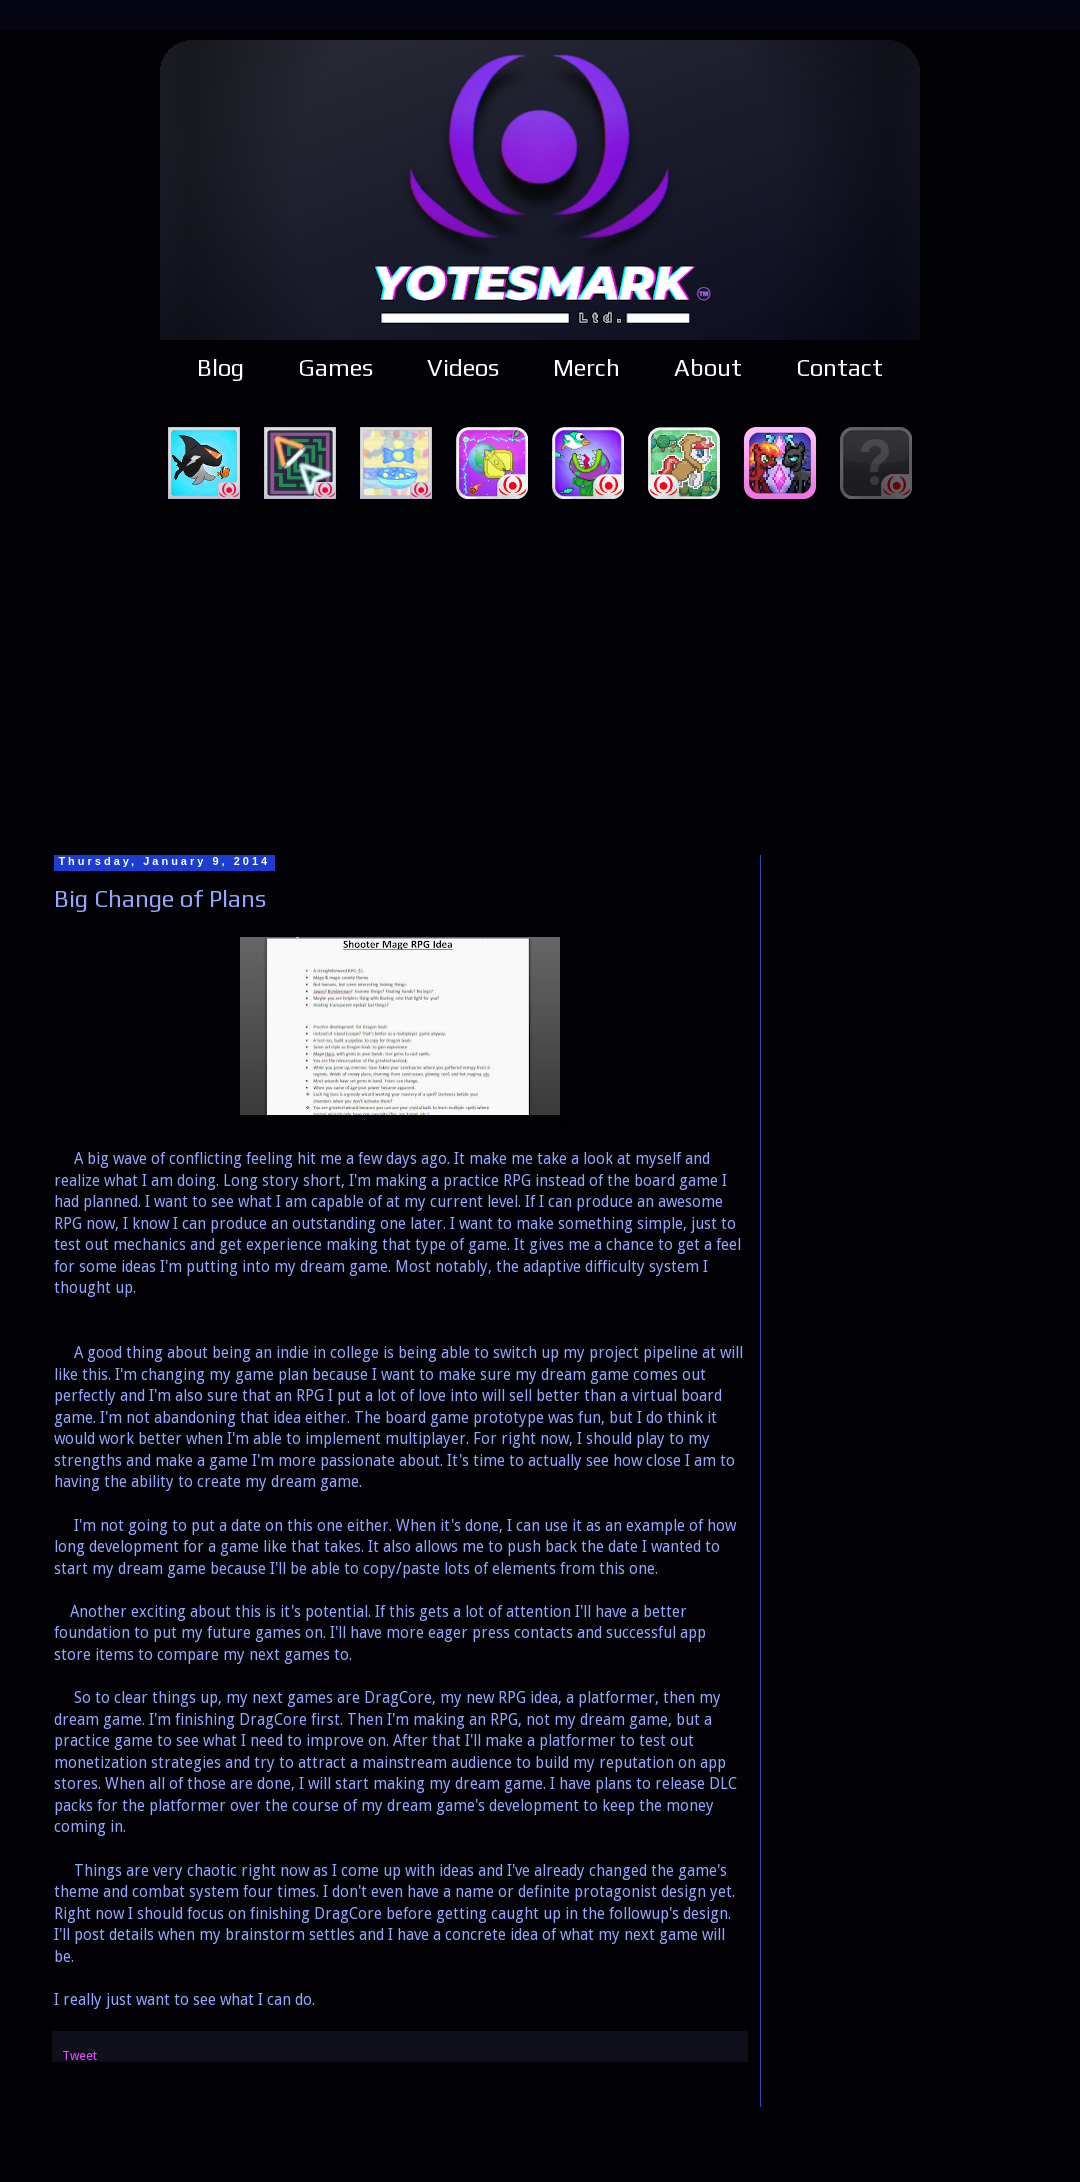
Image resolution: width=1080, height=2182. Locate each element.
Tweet (79, 2055)
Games (335, 367)
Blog (220, 367)
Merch (586, 367)
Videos (463, 367)
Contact (839, 367)
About (708, 367)
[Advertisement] (540, 674)
